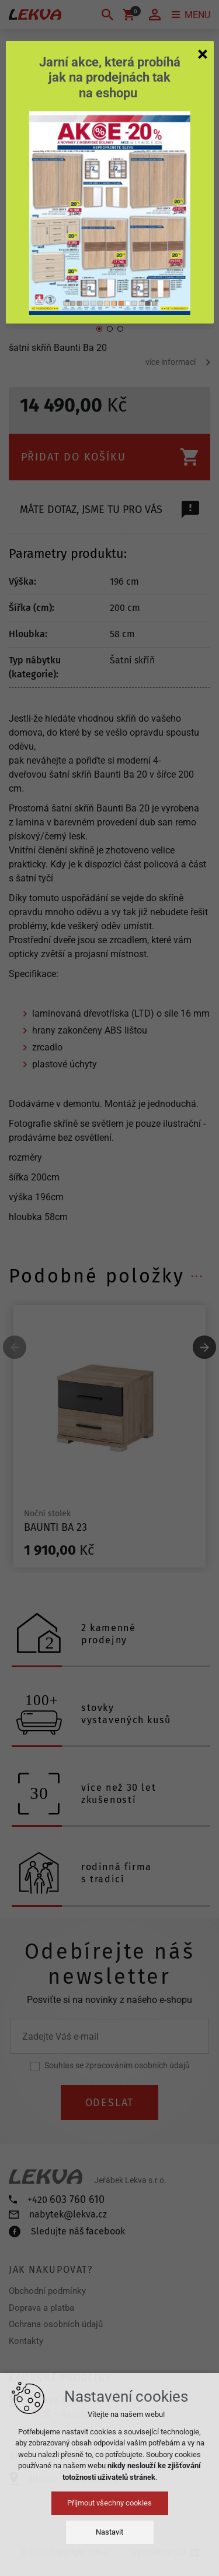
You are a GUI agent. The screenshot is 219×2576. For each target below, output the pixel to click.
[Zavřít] (202, 54)
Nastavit (109, 2532)
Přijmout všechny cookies (109, 2502)
